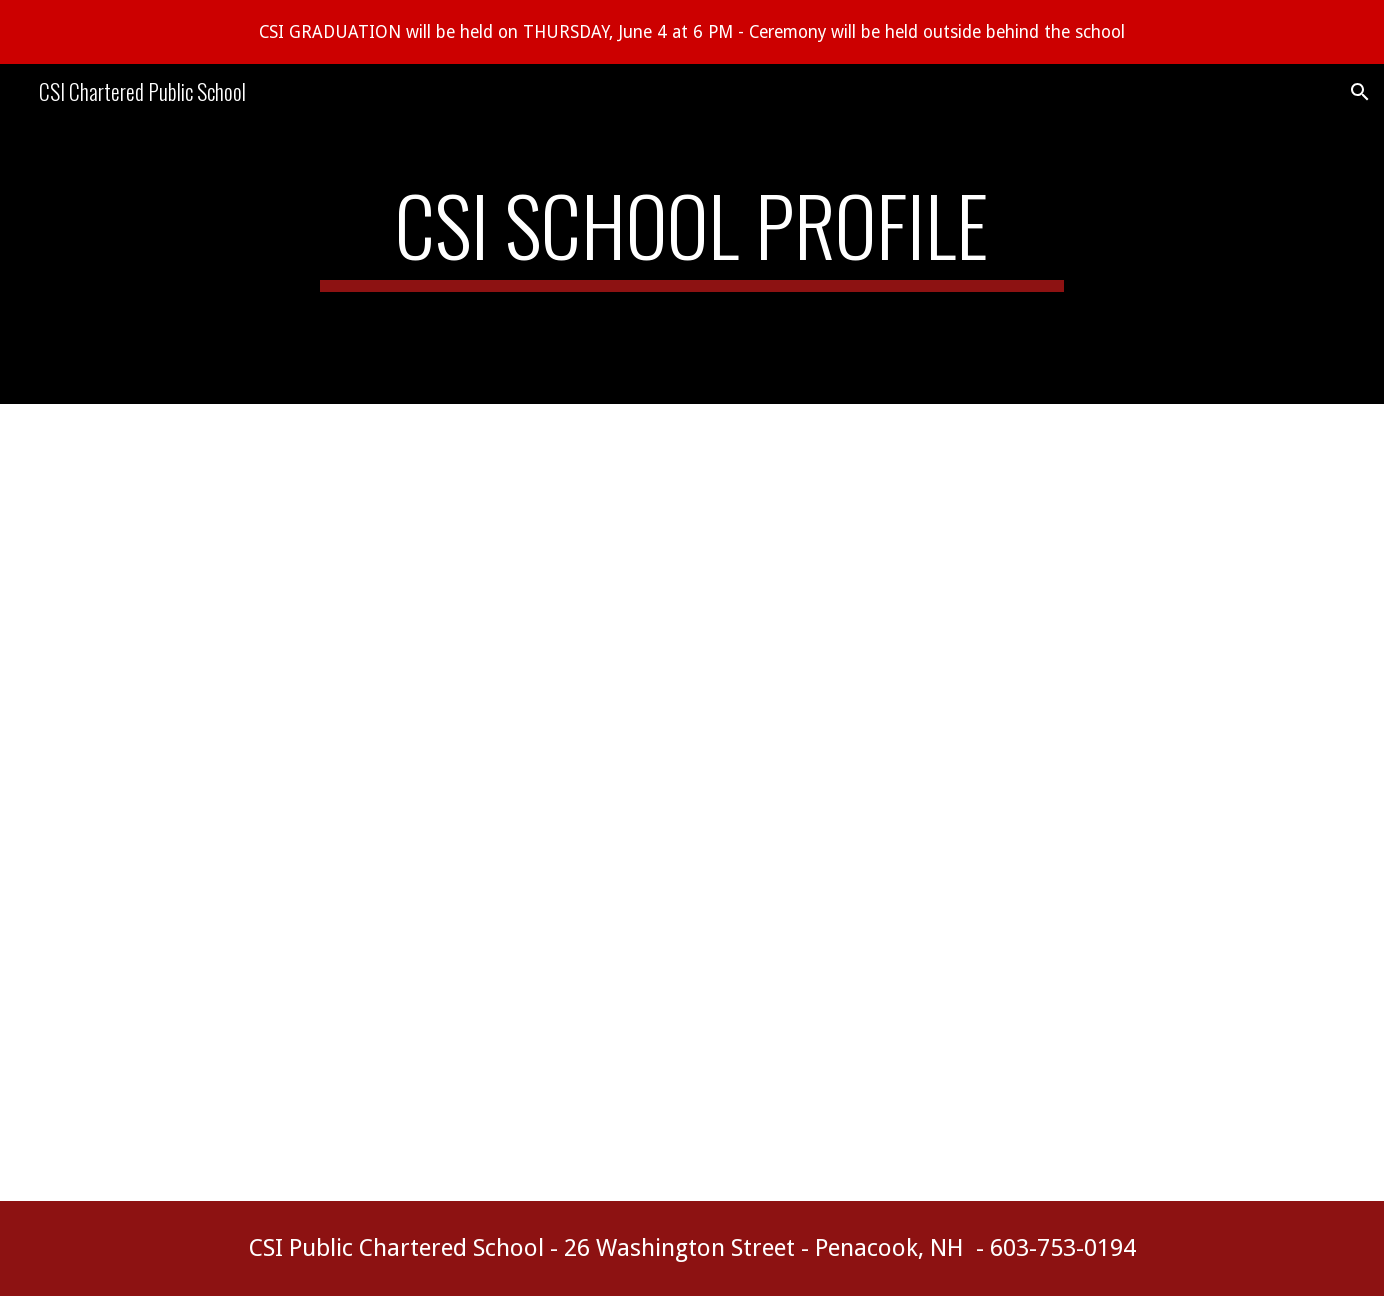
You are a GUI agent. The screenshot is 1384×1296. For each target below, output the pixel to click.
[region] (692, 32)
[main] (692, 234)
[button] (1360, 92)
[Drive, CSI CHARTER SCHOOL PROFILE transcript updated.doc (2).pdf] (643, 802)
